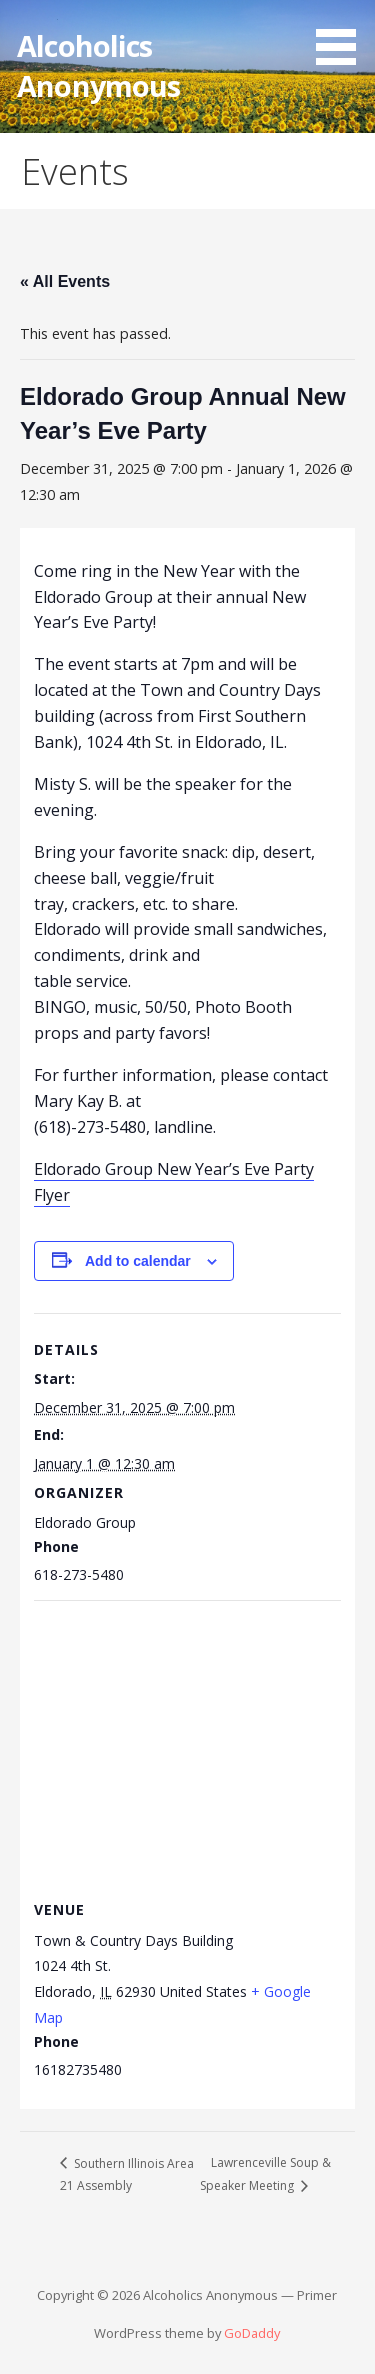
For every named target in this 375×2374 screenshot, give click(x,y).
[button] (343, 36)
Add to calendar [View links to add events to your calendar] (138, 1261)
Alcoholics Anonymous (98, 65)
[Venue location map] (187, 1744)
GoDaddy (252, 2333)
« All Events (65, 281)
